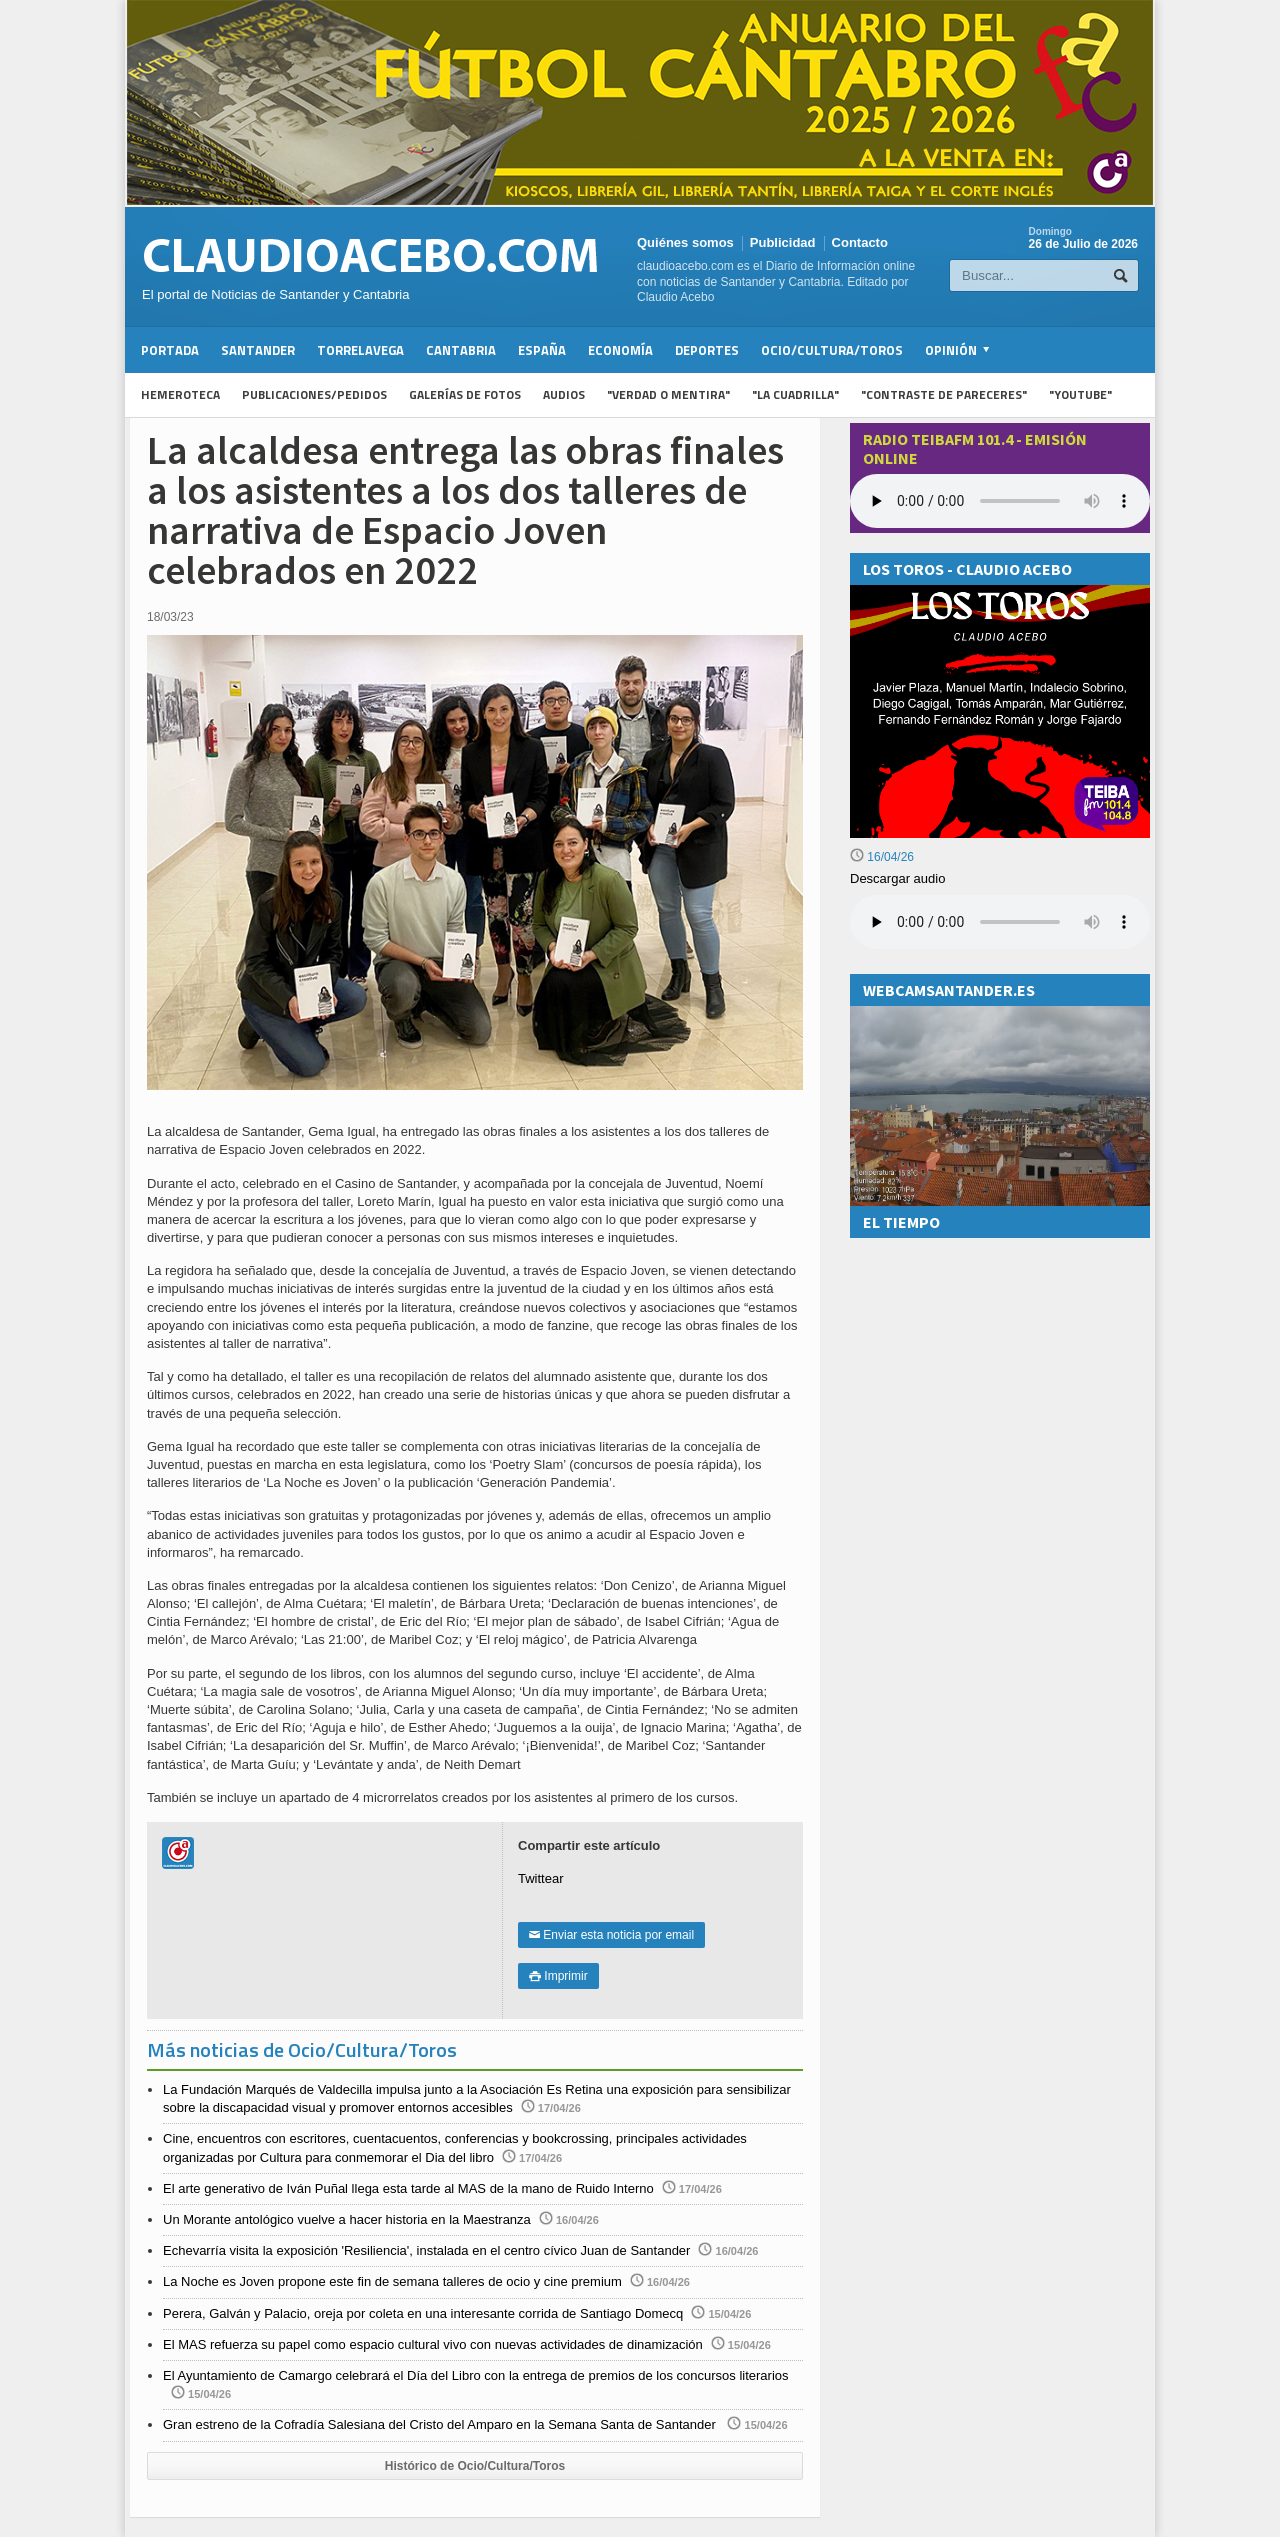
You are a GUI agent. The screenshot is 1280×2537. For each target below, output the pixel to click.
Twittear (541, 1878)
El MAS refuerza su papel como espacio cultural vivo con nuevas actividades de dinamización (433, 2344)
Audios (564, 394)
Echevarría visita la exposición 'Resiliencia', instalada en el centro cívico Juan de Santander (426, 2250)
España (542, 350)
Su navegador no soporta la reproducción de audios (1000, 922)
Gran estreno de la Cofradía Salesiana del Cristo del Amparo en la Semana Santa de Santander (441, 2424)
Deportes (707, 350)
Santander (258, 350)
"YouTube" (1080, 394)
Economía (620, 350)
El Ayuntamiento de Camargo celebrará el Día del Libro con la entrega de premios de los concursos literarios (476, 2375)
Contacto (860, 242)
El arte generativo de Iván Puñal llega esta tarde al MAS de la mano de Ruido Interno (408, 2188)
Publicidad (783, 242)
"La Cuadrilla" (795, 394)
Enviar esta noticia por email (611, 1935)
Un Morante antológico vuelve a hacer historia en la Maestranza (347, 2219)
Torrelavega (360, 350)
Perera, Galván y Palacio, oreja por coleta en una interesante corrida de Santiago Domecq (423, 2313)
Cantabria (461, 350)
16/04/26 (882, 857)
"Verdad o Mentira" (668, 394)
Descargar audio (897, 878)
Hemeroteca (180, 394)
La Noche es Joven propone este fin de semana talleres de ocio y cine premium (392, 2281)
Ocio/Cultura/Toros (832, 350)
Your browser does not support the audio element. (1000, 501)
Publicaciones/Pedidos (314, 394)
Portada (170, 350)
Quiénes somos (685, 242)
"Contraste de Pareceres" (944, 394)
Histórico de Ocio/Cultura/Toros (475, 2466)
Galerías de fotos (465, 394)
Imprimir (558, 1976)
